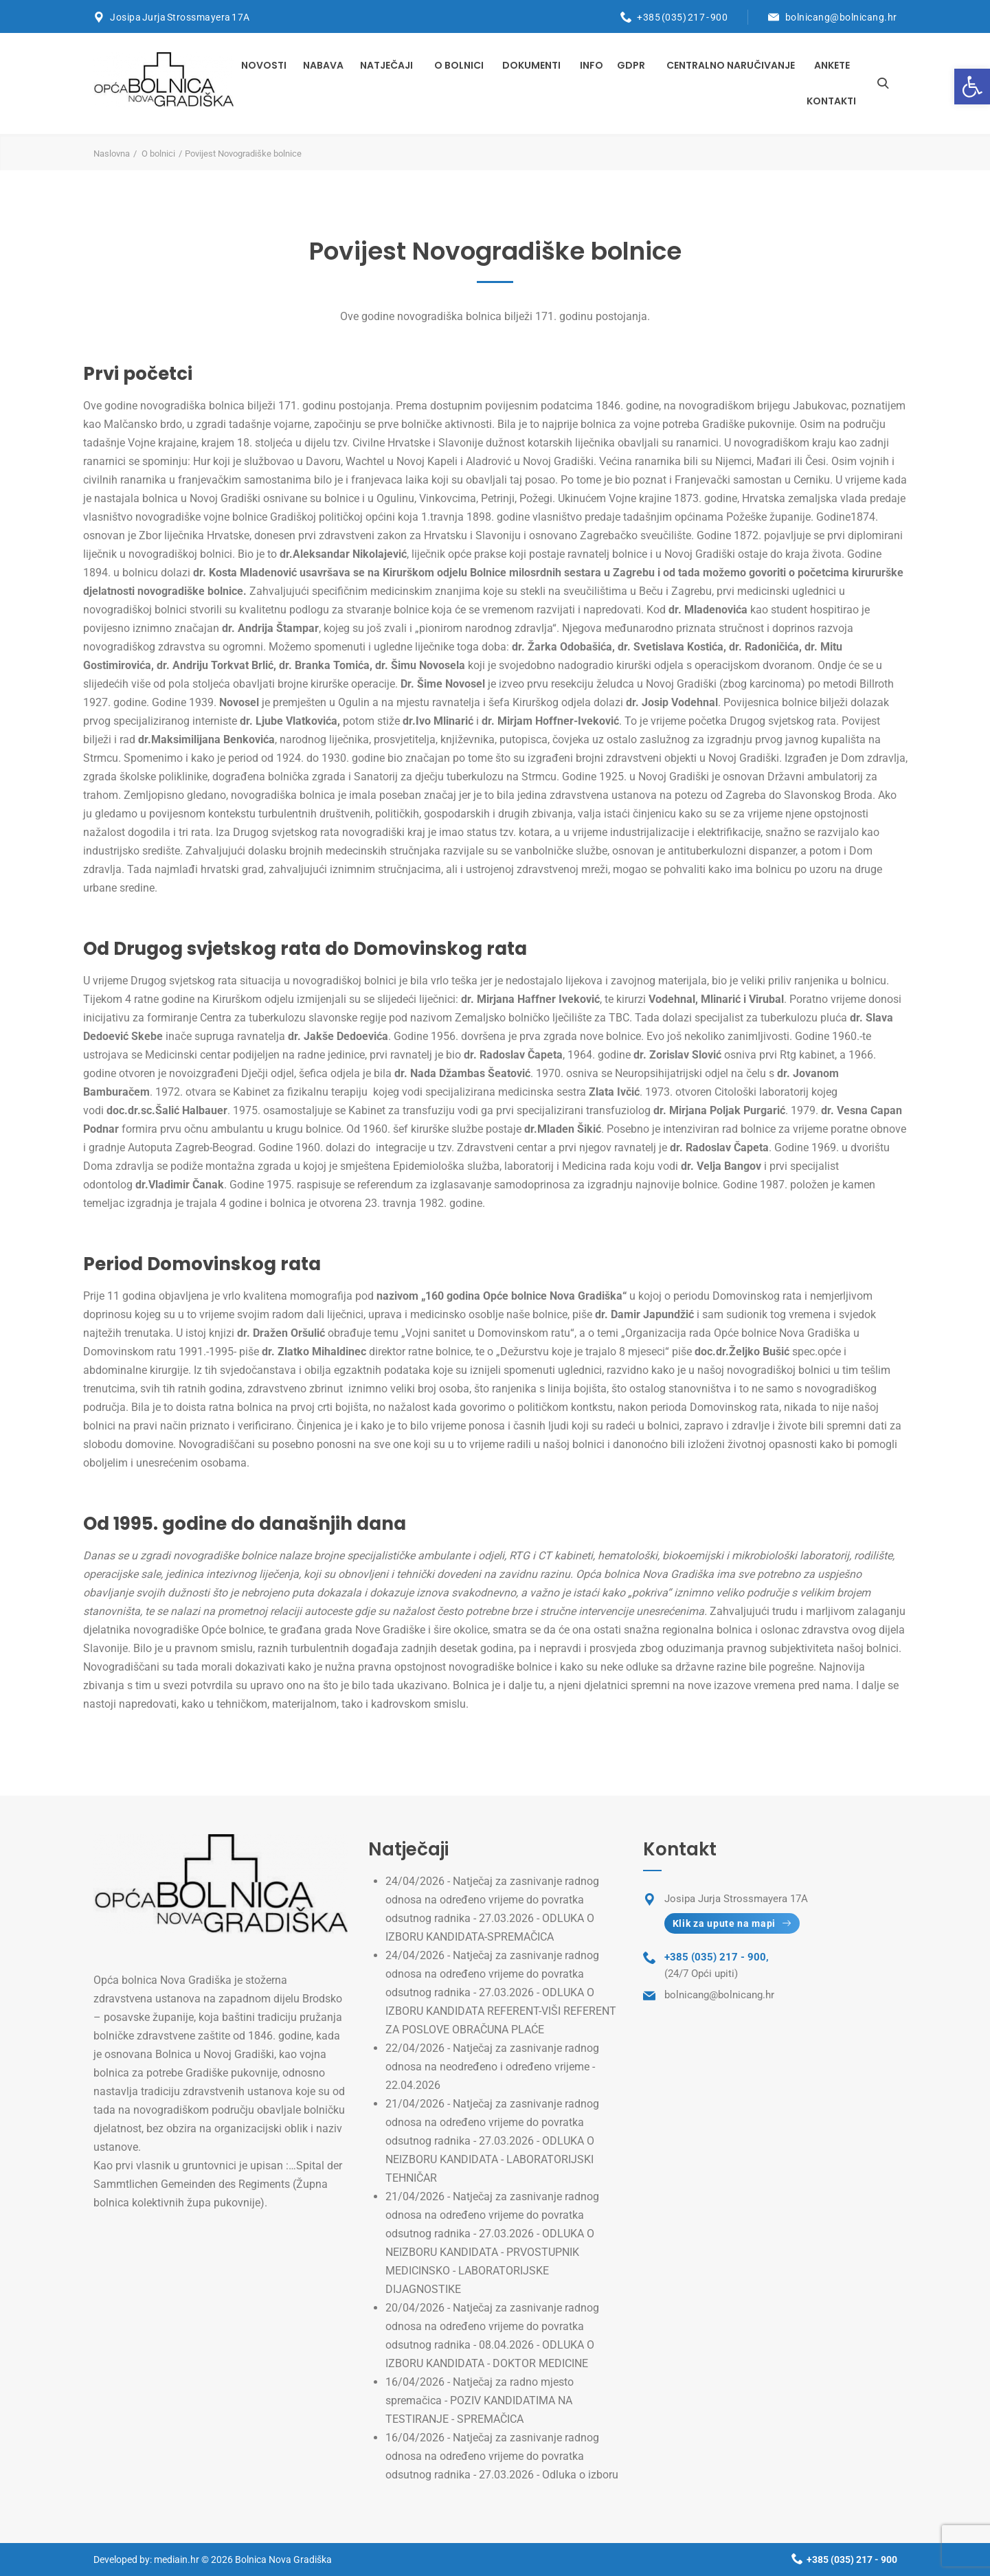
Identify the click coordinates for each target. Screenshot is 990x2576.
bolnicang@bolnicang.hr (841, 17)
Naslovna (111, 153)
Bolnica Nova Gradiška (283, 2559)
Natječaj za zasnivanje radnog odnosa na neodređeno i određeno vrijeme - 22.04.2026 (492, 2067)
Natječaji (386, 65)
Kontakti (831, 101)
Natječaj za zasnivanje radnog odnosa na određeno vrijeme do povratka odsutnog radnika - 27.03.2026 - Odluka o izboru (501, 2456)
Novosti (263, 65)
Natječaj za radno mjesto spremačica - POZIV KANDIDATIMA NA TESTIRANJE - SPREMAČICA (479, 2400)
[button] (972, 86)
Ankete (832, 65)
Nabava (323, 65)
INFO (591, 65)
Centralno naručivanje (730, 65)
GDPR (631, 65)
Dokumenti (531, 65)
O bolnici (459, 65)
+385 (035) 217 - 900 (682, 17)
